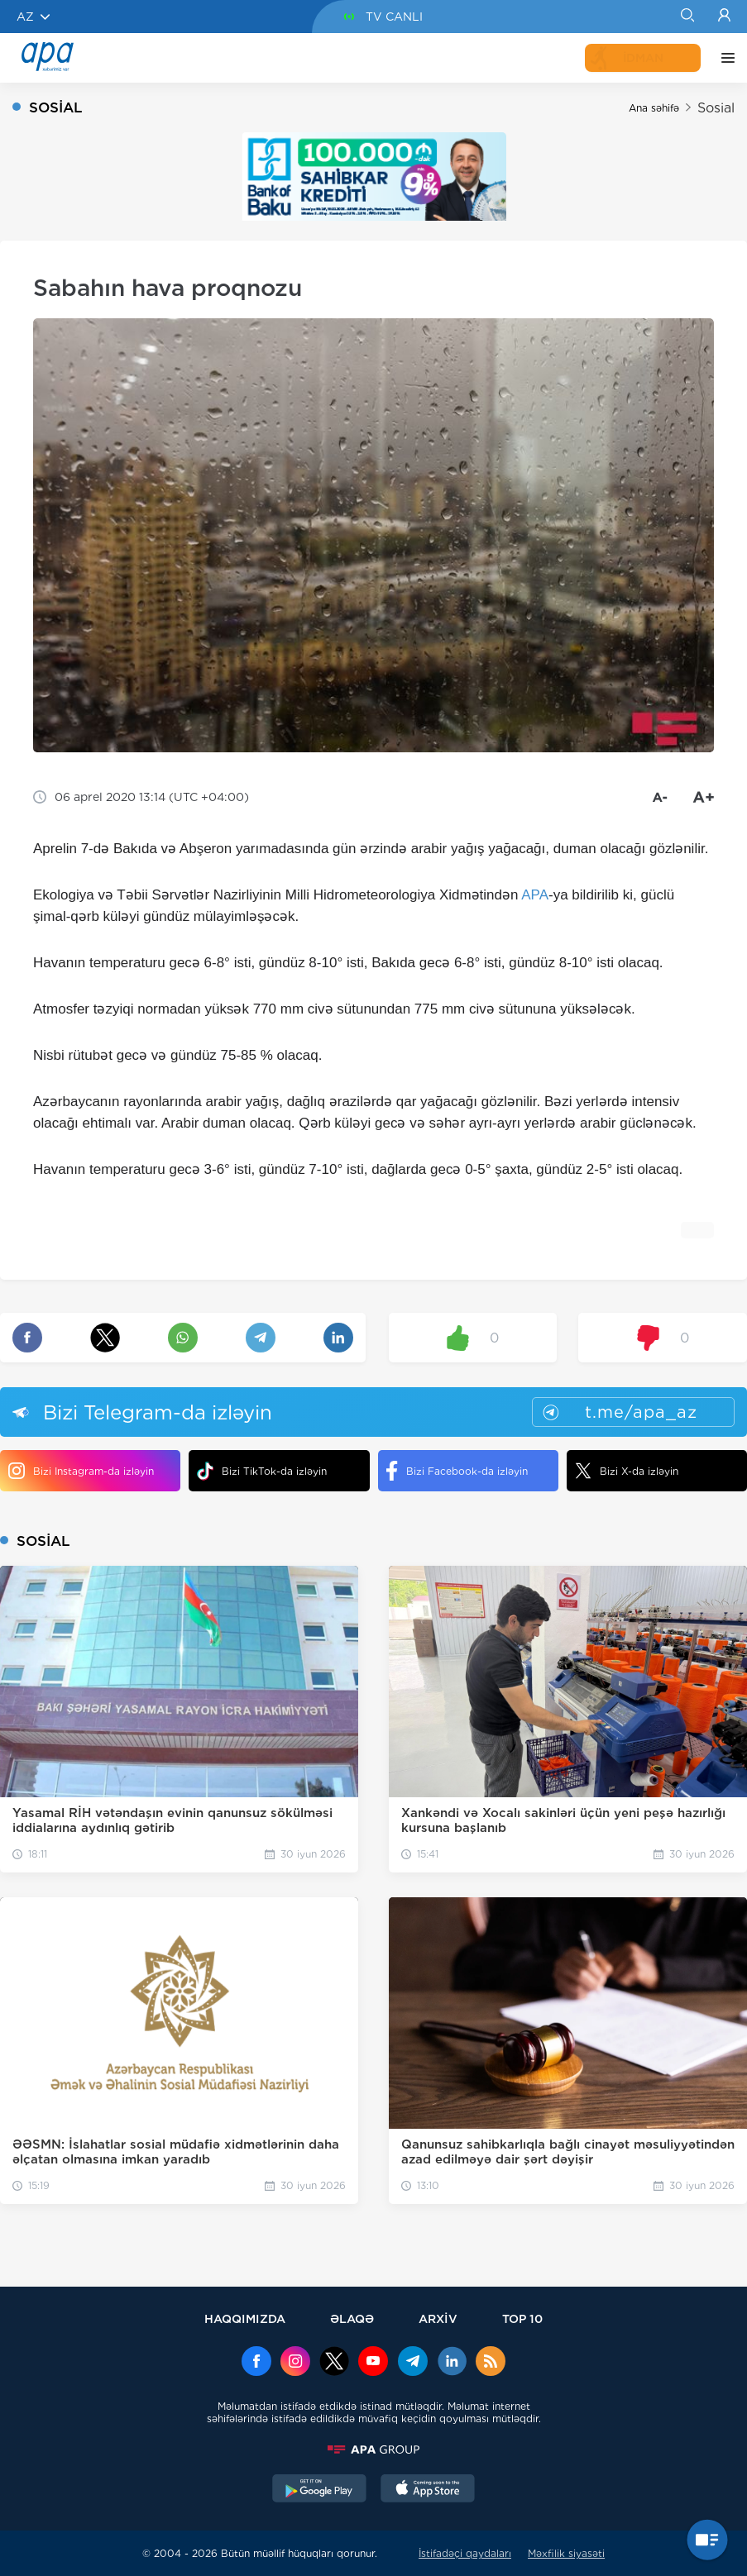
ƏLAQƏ (352, 2318)
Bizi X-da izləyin (626, 1470)
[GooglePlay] (319, 2490)
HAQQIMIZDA (244, 2318)
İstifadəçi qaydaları (465, 2553)
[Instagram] (295, 2362)
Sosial (716, 108)
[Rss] (490, 2362)
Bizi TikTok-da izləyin (262, 1471)
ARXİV (438, 2318)
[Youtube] (373, 2362)
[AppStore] (428, 2490)
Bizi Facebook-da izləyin (457, 1471)
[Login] (724, 16)
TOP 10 (522, 2318)
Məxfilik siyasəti (566, 2553)
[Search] (687, 16)
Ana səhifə (654, 108)
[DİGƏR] (724, 58)
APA (534, 895)
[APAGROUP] (373, 2449)
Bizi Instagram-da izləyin (81, 1470)
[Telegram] (413, 2362)
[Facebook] (256, 2362)
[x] (334, 2362)
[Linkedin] (452, 2362)
